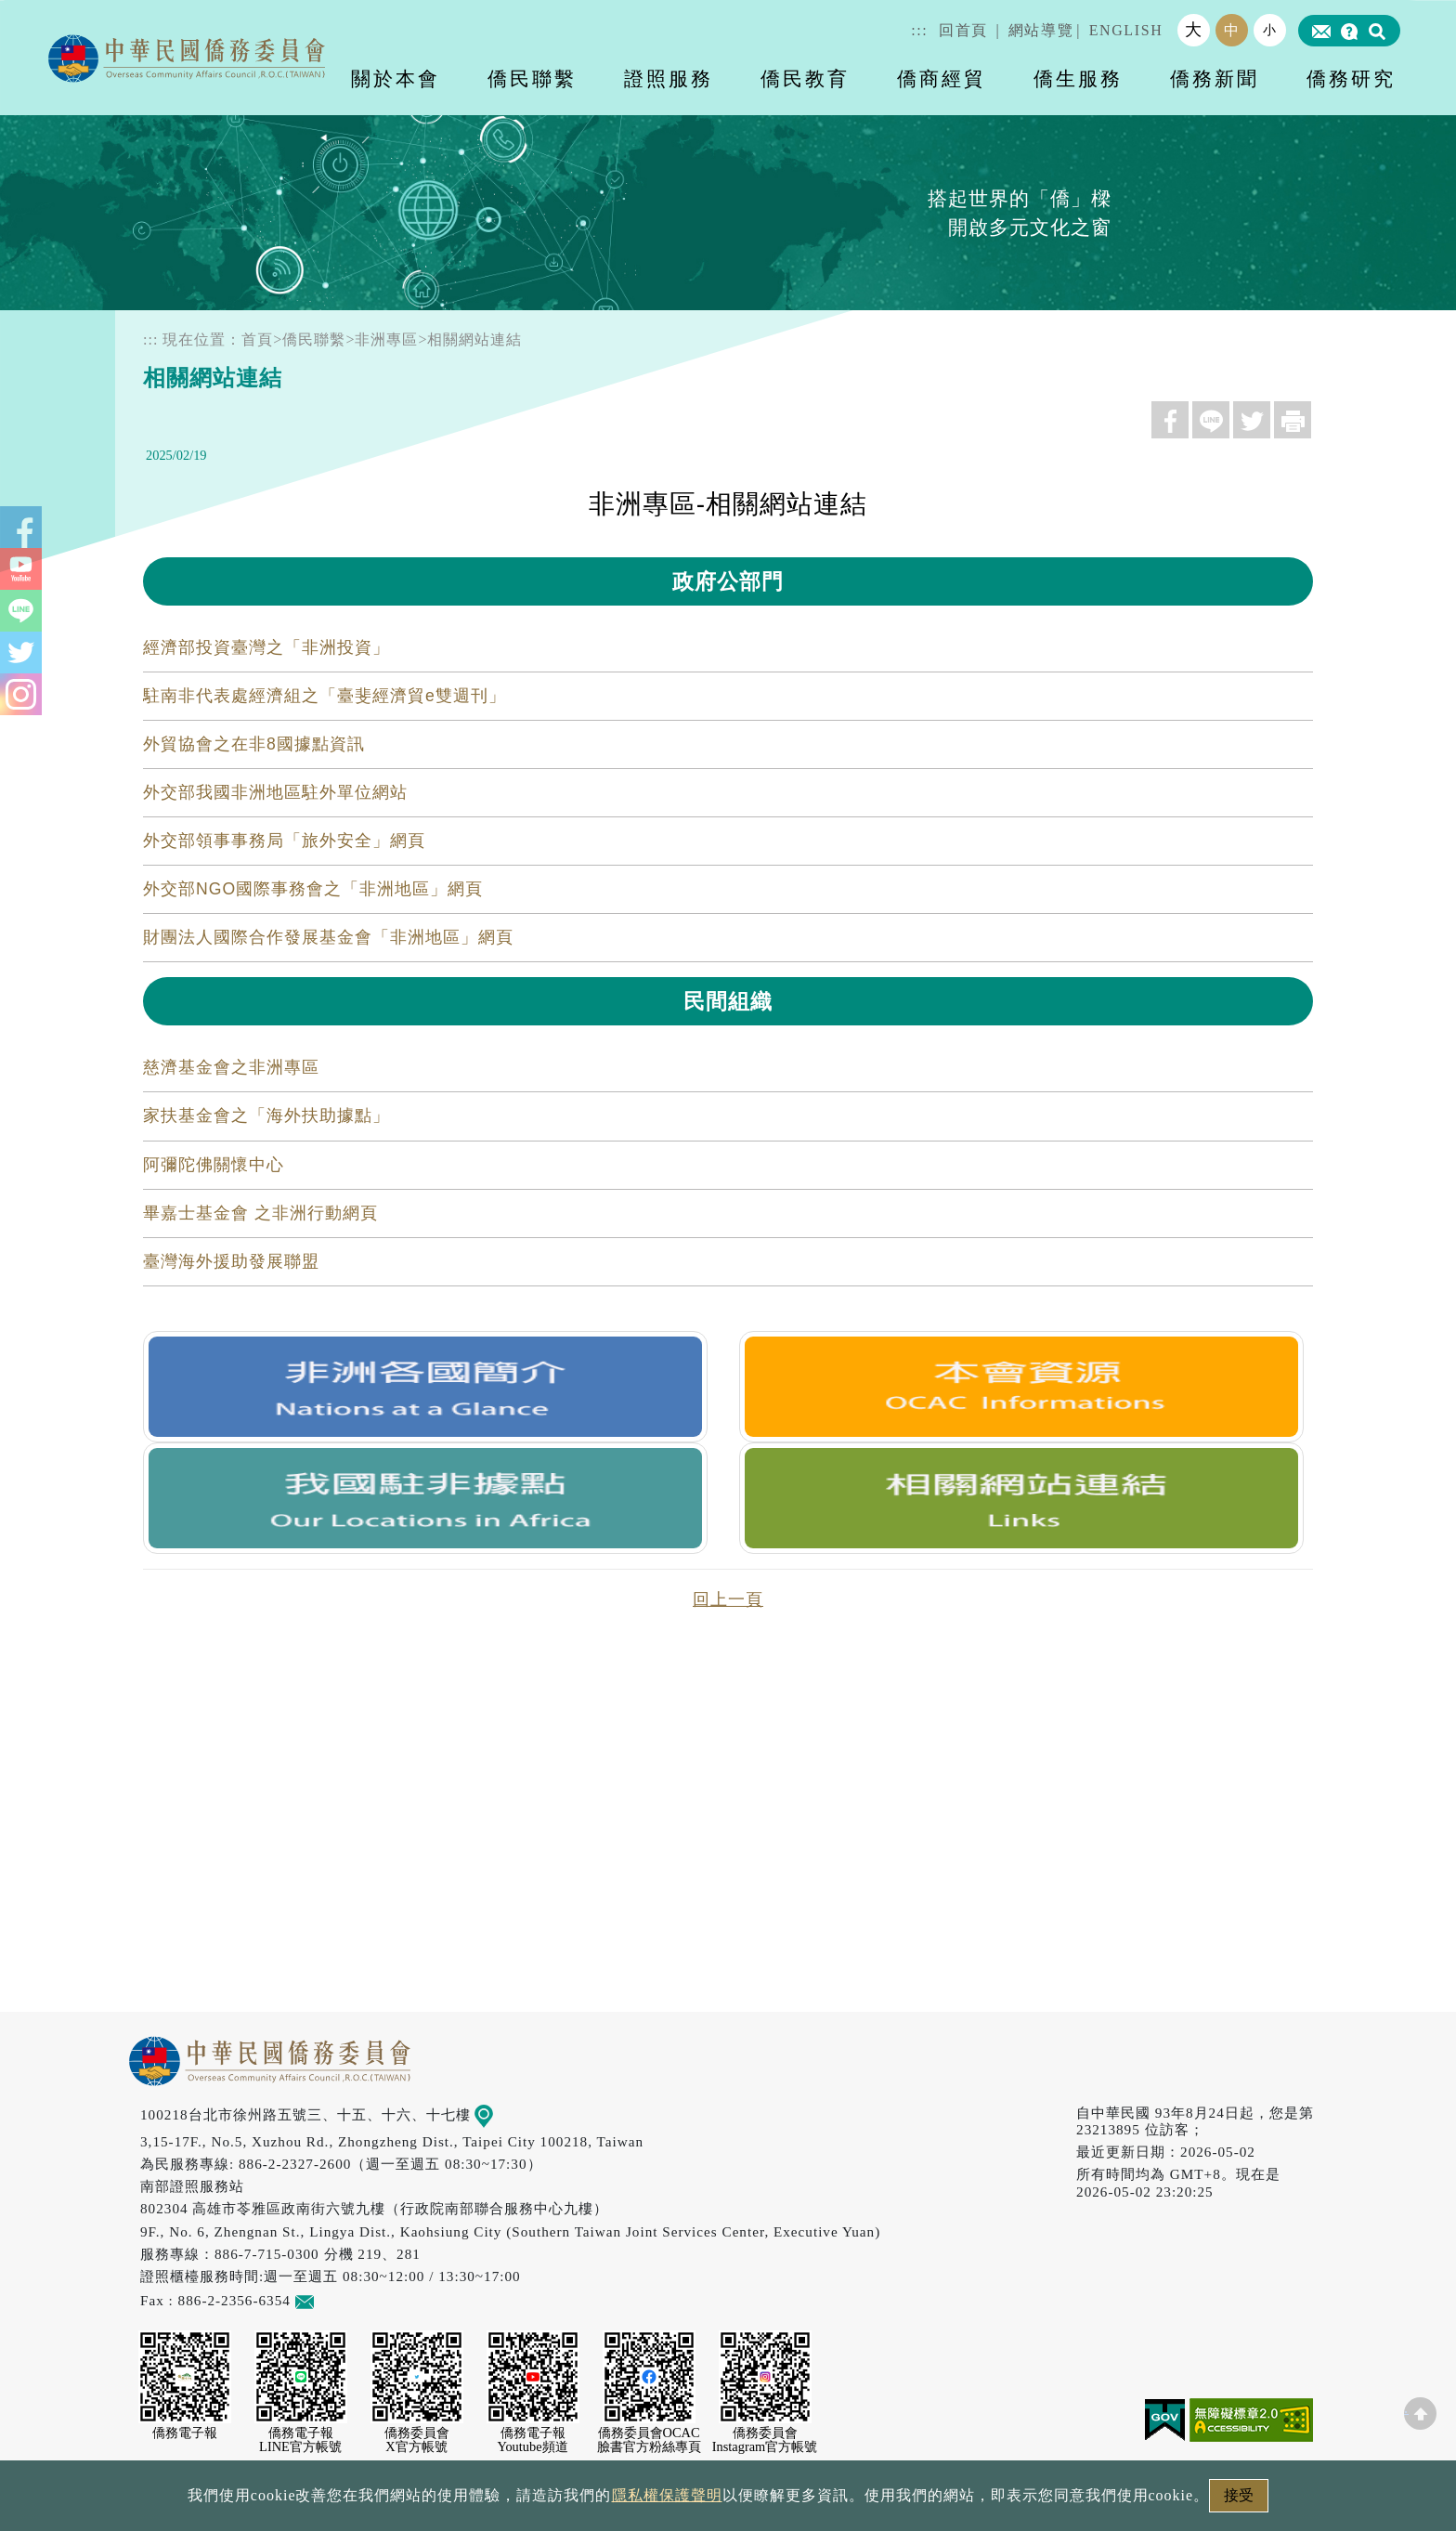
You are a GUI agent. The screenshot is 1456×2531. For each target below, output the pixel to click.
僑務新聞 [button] (1214, 78)
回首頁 (963, 30)
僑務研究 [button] (1351, 78)
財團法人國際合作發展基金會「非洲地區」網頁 (328, 937)
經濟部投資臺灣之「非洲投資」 (266, 647)
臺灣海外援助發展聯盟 (231, 1261)
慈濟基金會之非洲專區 (231, 1067)
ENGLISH (1126, 30)
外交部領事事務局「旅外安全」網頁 (284, 840)
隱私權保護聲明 (648, 2501)
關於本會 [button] (395, 78)
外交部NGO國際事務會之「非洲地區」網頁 (313, 889)
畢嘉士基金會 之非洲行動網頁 (260, 1213)
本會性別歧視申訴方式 (976, 2501)
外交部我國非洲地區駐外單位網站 (275, 792)
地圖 (497, 2114)
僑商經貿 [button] (941, 78)
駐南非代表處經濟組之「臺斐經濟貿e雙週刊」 (324, 695)
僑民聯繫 (313, 339)
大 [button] (1194, 29)
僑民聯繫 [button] (532, 78)
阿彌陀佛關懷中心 (213, 1164)
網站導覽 (1040, 30)
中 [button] (1232, 30)
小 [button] (1270, 29)
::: (919, 30)
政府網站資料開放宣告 (481, 2501)
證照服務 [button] (668, 78)
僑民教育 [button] (805, 78)
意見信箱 (332, 2300)
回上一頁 (728, 1599)
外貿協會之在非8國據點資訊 (254, 744)
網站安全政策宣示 (800, 2501)
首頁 (257, 339)
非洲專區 (386, 339)
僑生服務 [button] (1078, 78)
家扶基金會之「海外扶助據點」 (266, 1115)
